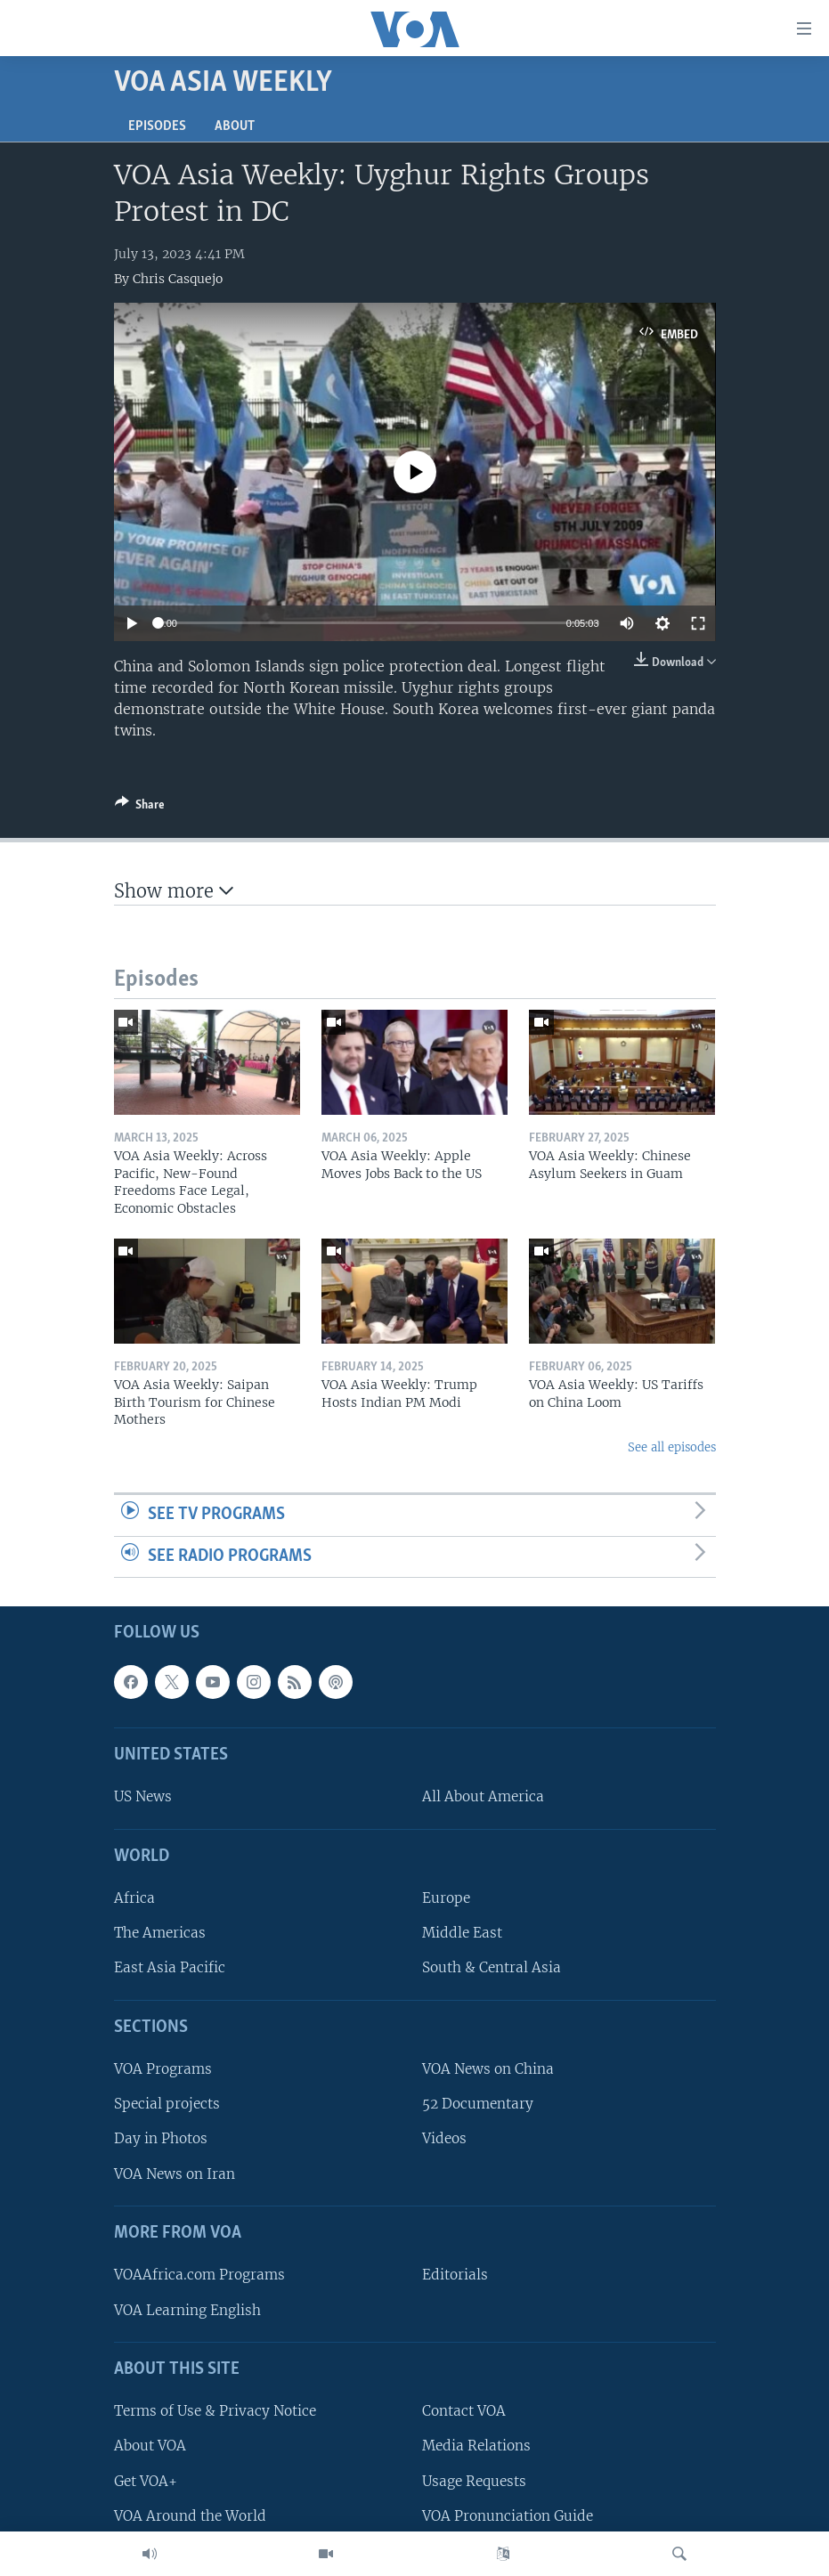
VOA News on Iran (174, 2174)
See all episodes (672, 1447)
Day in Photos (160, 2139)
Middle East (462, 1933)
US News (143, 1797)
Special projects (167, 2104)
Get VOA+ (145, 2481)
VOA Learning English (187, 2310)
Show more (173, 891)
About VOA (150, 2446)
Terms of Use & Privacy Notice (215, 2411)
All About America (483, 1797)
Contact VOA (464, 2411)
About (235, 126)
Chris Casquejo (178, 279)
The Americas (160, 1933)
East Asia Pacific (169, 1968)
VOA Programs (163, 2069)
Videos (444, 2139)
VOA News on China (488, 2069)
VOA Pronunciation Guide (507, 2515)
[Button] (140, 808)
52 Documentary (477, 2104)
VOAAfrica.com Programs (199, 2275)
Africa (134, 1898)
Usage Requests (474, 2481)
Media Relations (476, 2446)
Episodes (157, 126)
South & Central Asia (491, 1968)
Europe (446, 1898)
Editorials (455, 2275)
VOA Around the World (190, 2515)
